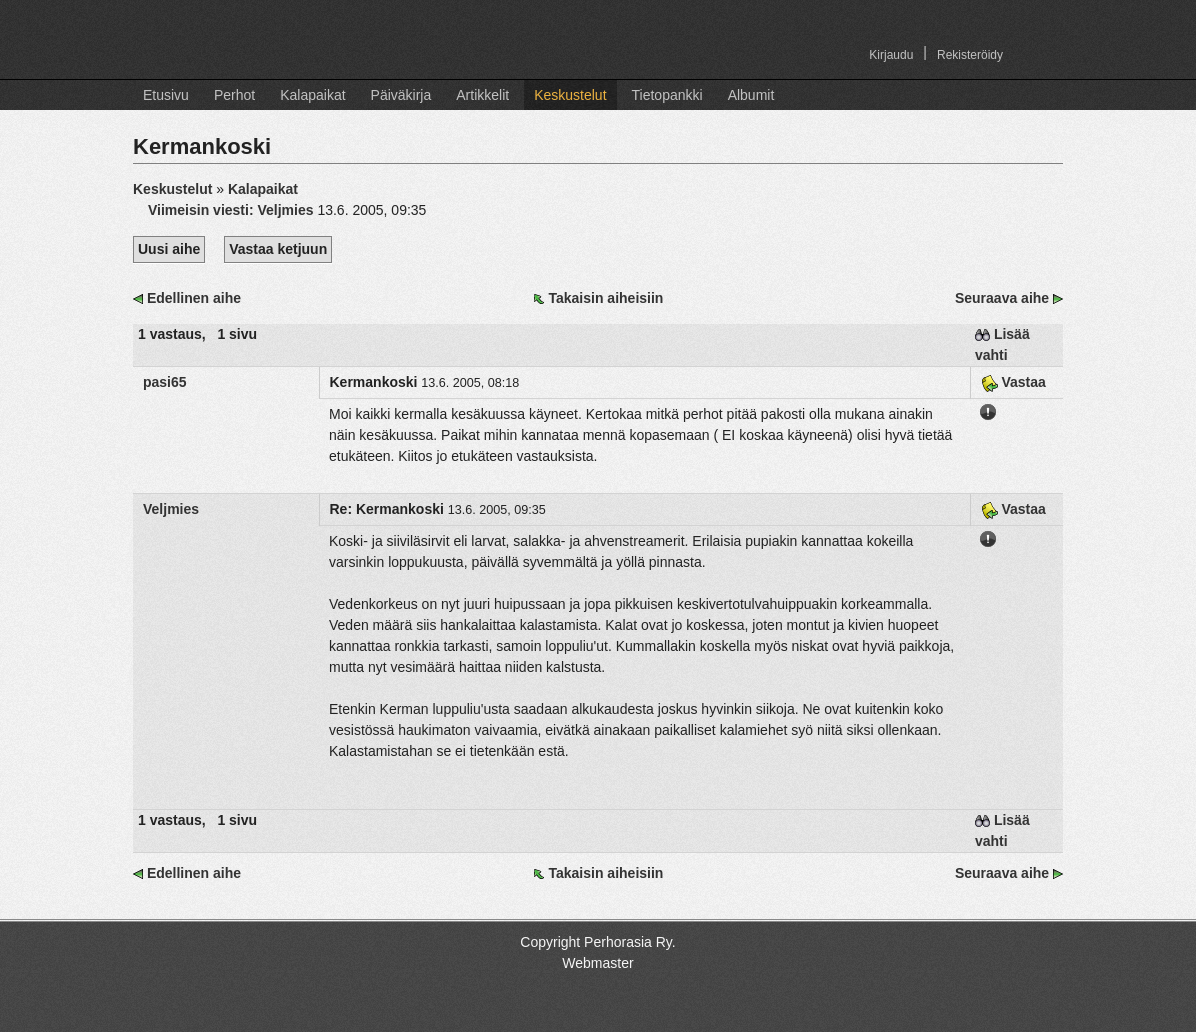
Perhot (234, 95)
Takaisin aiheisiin (605, 298)
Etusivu (166, 95)
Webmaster (597, 963)
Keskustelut (570, 95)
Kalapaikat (312, 95)
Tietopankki (667, 95)
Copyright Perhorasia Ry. (597, 942)
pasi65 (165, 382)
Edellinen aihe (194, 298)
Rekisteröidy (970, 55)
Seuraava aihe (1002, 298)
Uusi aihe (169, 249)
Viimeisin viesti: (202, 210)
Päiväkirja (401, 95)
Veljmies (285, 210)
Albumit (751, 95)
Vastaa (1013, 382)
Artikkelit (482, 95)
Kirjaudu (891, 55)
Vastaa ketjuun (278, 249)
